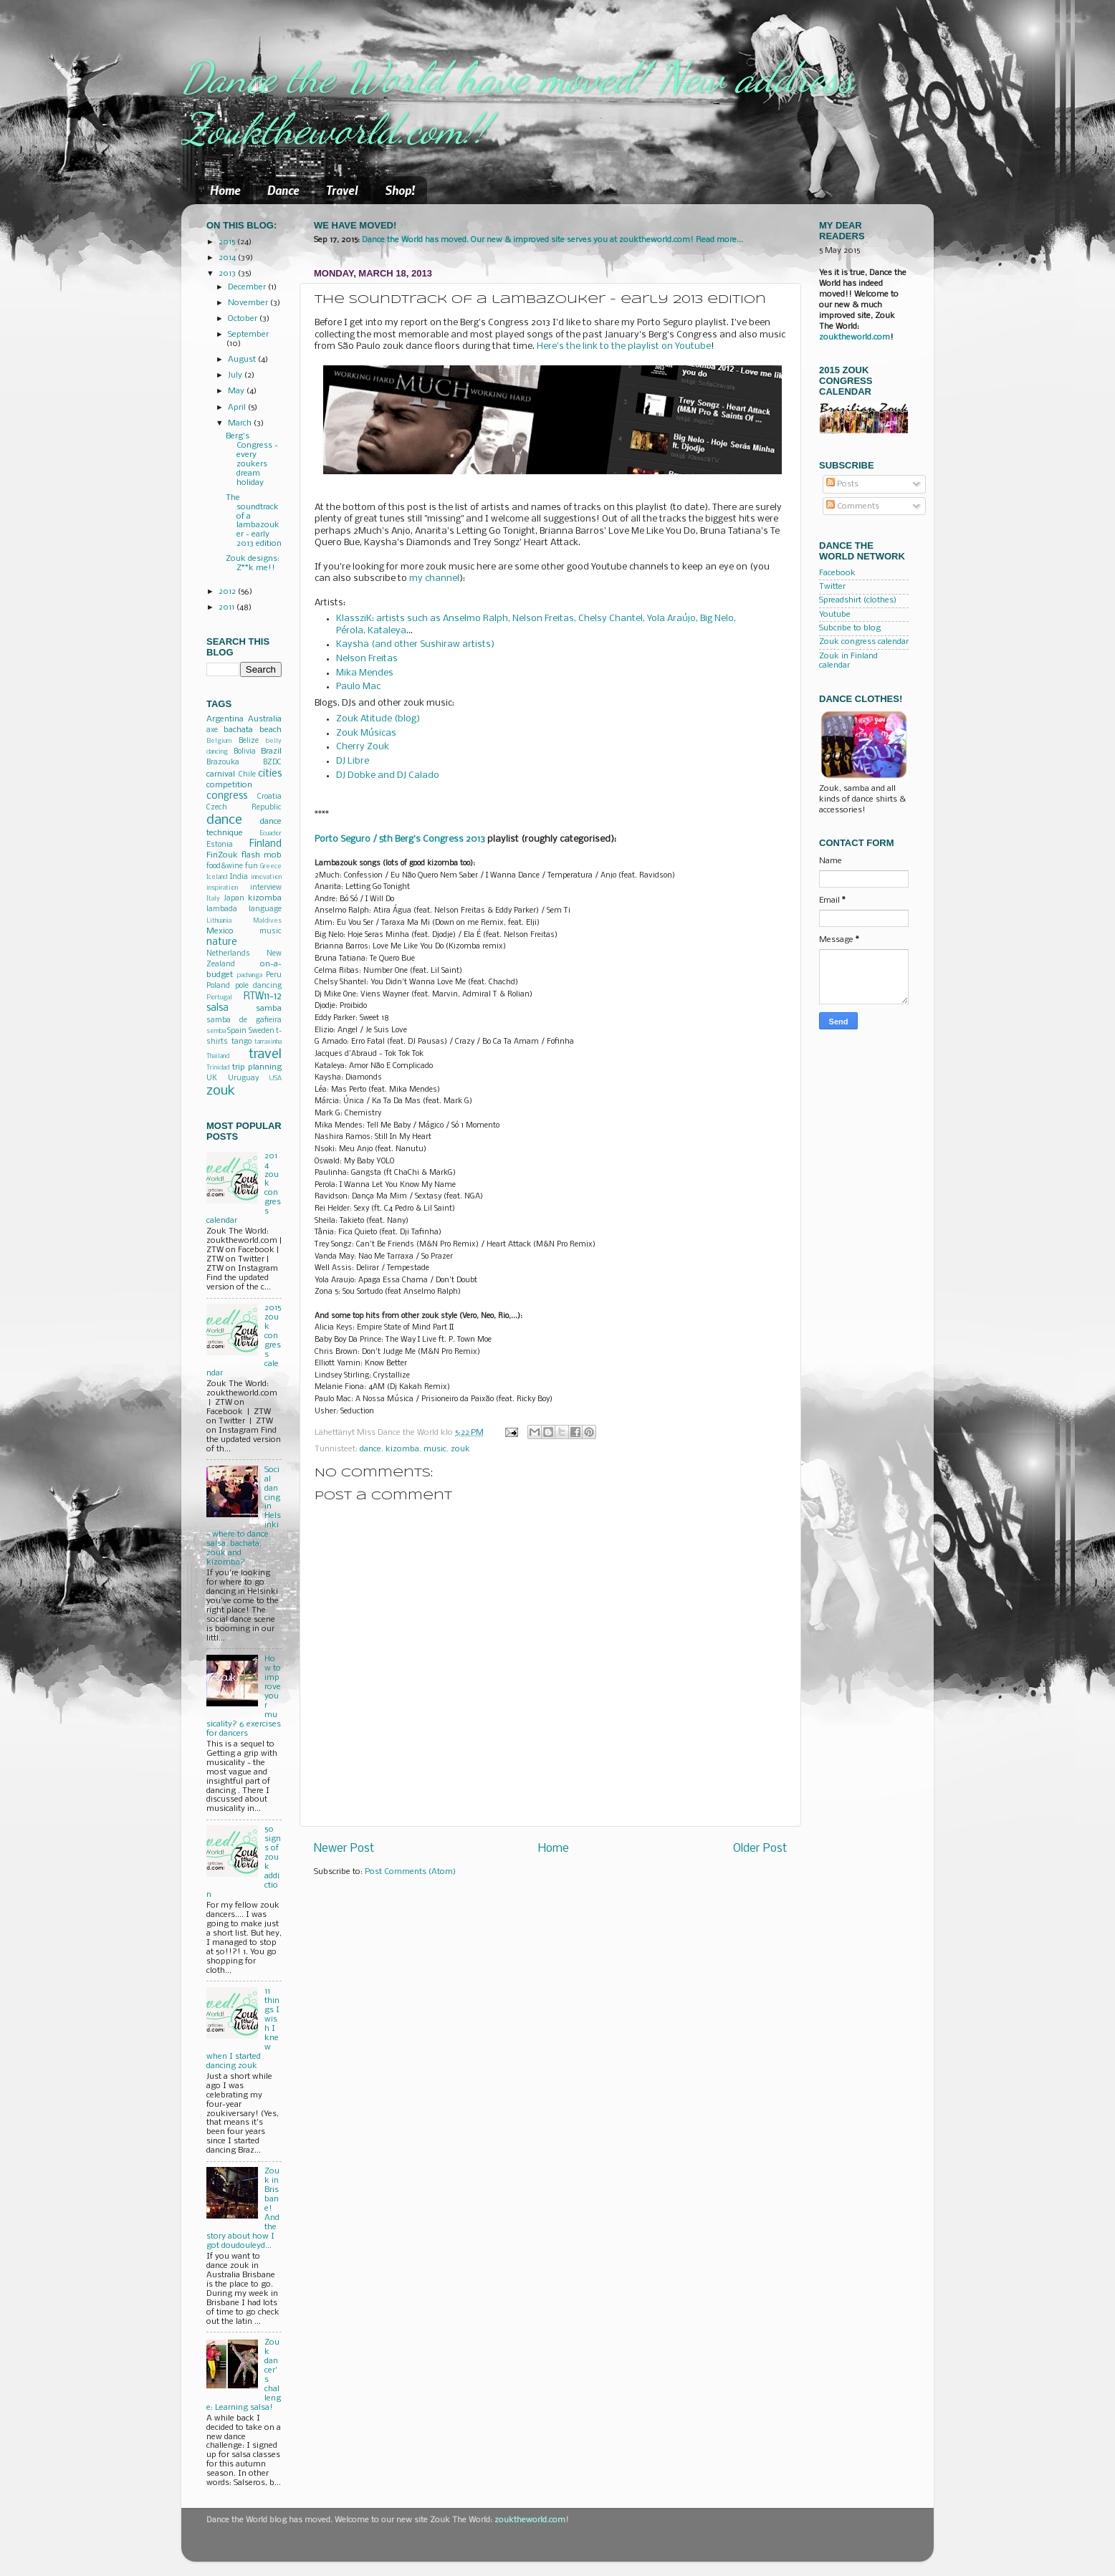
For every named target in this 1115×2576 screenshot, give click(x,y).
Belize (249, 741)
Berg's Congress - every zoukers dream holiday (252, 459)
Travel (342, 190)
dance (370, 1449)
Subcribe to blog (850, 628)
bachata (238, 730)
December (248, 287)
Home (225, 190)
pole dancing (258, 986)
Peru (274, 975)
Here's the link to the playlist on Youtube (624, 346)
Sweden (261, 1031)
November (249, 303)
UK (211, 1078)
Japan (234, 899)
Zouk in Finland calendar (848, 661)
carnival (220, 774)
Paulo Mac (358, 686)
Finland (265, 844)
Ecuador (270, 833)
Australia (265, 719)
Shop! (400, 190)
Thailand (217, 1056)
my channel (434, 578)
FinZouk (222, 855)
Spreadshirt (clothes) (857, 600)
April (238, 407)
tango (241, 1042)
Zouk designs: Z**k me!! (252, 563)
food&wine (224, 866)
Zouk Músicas (366, 733)
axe (212, 730)
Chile (247, 775)
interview (266, 888)
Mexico (220, 931)
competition (229, 785)
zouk (460, 1449)
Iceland (216, 877)
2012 (228, 591)
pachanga (249, 975)
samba (269, 1008)
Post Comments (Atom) (410, 1872)
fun (251, 866)
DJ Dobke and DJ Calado (387, 775)
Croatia (269, 797)
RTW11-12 (263, 996)
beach (270, 730)
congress (226, 796)
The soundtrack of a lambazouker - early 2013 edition (254, 521)
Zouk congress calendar (864, 642)
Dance (283, 190)
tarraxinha (268, 1042)
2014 (228, 258)
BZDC (272, 762)
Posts (842, 484)
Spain (237, 1031)
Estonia (219, 845)
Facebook (837, 573)
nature (221, 942)
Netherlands (228, 954)
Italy (213, 898)
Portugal (219, 997)
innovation (266, 877)
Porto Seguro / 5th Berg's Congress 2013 (400, 839)
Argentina (225, 719)
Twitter (832, 586)
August (243, 359)
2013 (228, 273)
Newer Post (344, 1848)
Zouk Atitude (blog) (378, 719)
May (237, 391)
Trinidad (217, 1067)
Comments (852, 506)
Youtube (835, 614)
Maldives (267, 921)
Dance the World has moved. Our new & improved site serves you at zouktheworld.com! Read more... (552, 240)
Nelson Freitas (367, 658)
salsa (217, 1008)
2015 (228, 242)
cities (270, 774)
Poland (218, 986)
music (434, 1449)
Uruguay (243, 1078)
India (239, 877)
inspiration (222, 888)
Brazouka (222, 762)
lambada (221, 909)
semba (216, 1031)
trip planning (257, 1067)
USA (275, 1078)
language (265, 909)
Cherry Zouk (362, 746)
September (248, 334)
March (241, 423)
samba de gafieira (244, 1020)
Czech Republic (244, 808)
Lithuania (218, 921)
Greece (271, 866)
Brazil (271, 751)
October (243, 318)
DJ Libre (352, 761)
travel (265, 1054)
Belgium (218, 741)
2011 (227, 607)
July (236, 375)
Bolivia (245, 752)
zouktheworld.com (854, 337)
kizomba (402, 1449)
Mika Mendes (364, 673)
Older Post (760, 1848)
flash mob (261, 855)
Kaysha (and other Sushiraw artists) (415, 644)
